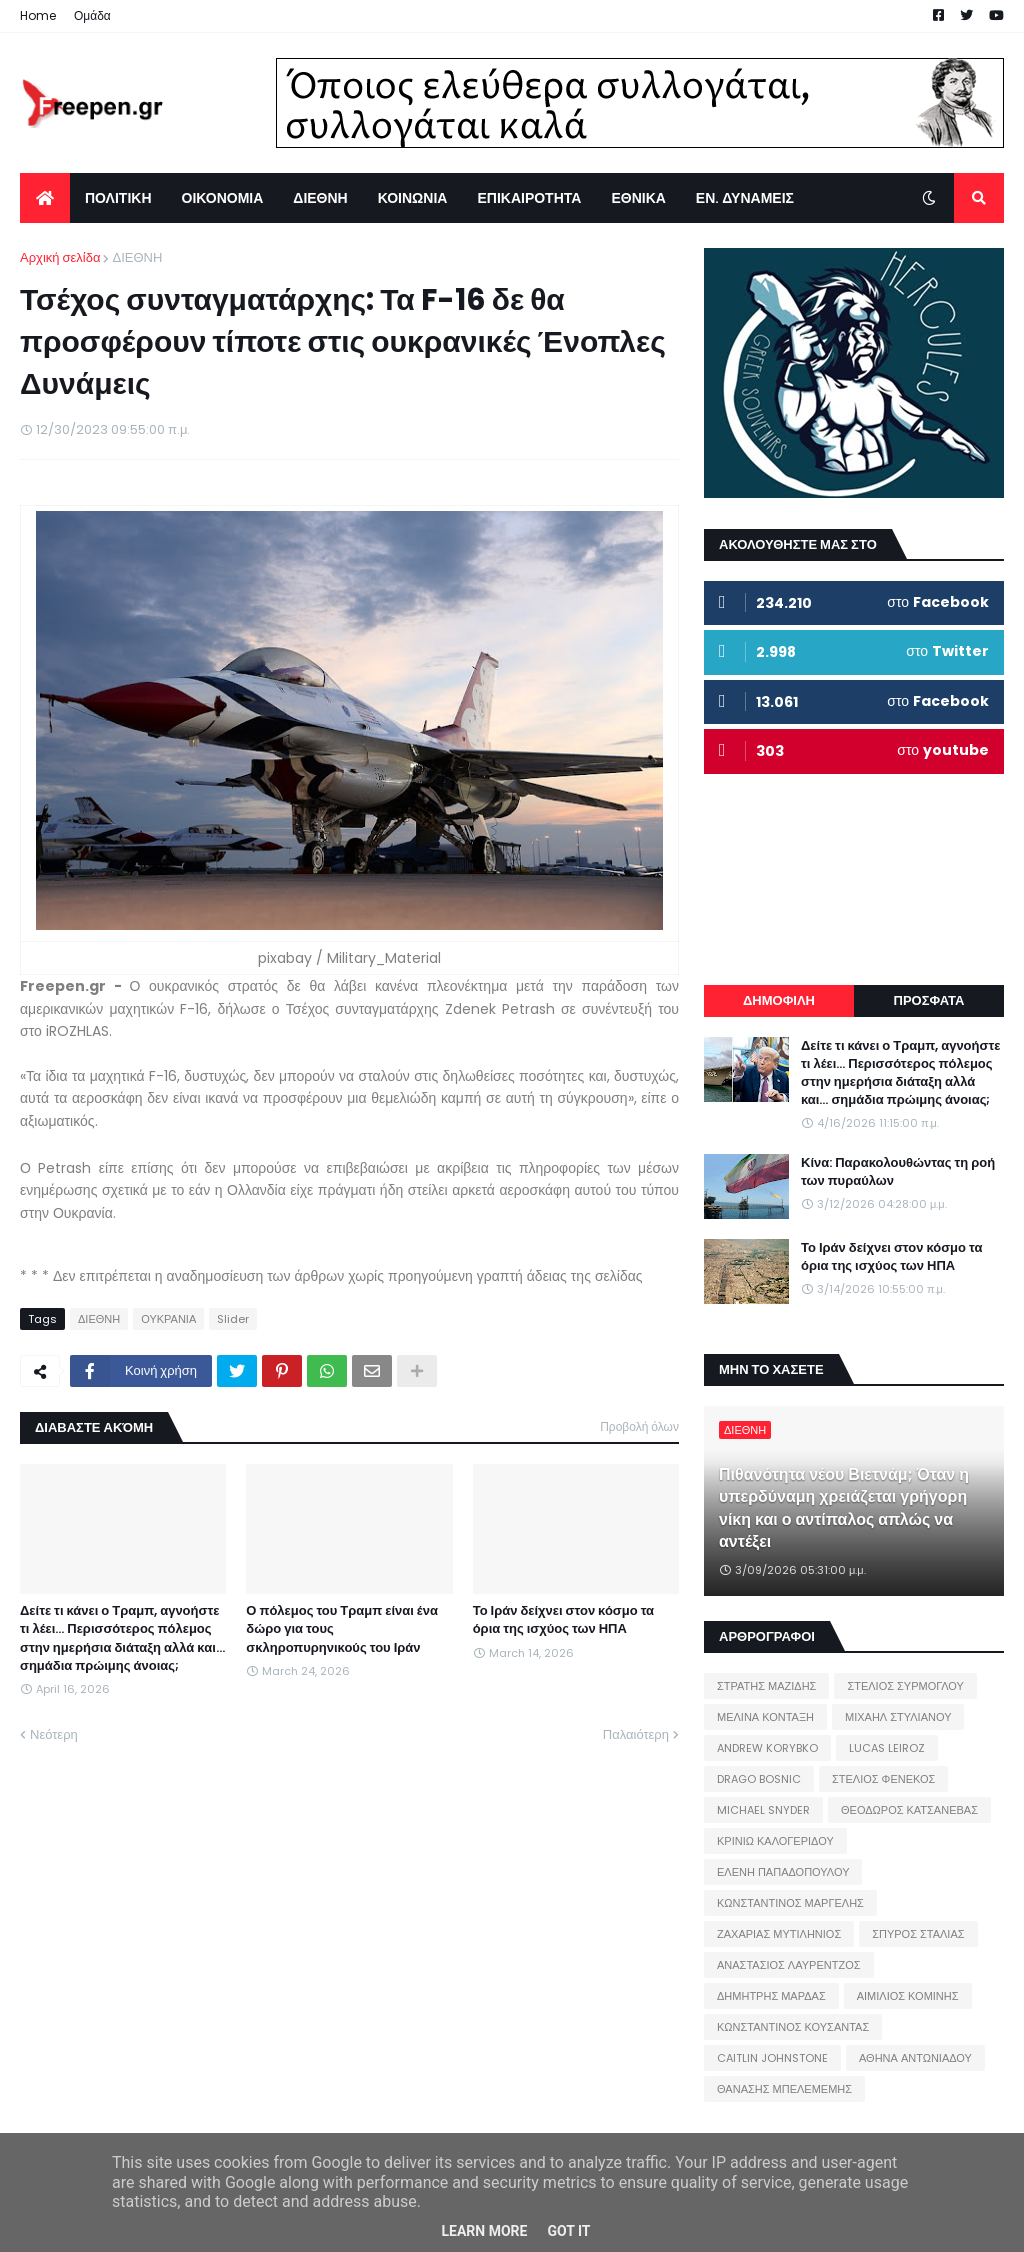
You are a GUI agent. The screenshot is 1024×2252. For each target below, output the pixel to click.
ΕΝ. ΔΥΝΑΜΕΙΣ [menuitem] (745, 198)
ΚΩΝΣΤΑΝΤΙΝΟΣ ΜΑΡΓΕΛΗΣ (790, 1903)
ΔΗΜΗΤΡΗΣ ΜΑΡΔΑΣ (771, 1996)
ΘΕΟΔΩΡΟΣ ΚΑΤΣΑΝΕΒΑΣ (909, 1810)
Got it (568, 2231)
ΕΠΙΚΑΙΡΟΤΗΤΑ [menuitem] (529, 198)
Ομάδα (92, 15)
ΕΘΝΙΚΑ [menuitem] (638, 198)
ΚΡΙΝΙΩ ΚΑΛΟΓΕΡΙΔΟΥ (775, 1841)
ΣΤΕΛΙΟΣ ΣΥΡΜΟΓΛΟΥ (905, 1686)
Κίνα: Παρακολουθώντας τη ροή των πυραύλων (898, 1172)
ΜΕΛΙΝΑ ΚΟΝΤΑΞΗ (765, 1717)
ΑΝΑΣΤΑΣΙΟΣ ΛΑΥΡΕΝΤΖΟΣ (789, 1965)
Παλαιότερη (636, 1734)
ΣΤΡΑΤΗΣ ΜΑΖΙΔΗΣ (766, 1686)
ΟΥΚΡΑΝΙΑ (168, 1319)
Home (38, 15)
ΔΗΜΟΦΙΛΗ (779, 1000)
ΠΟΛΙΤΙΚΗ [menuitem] (118, 198)
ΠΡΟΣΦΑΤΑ (929, 1000)
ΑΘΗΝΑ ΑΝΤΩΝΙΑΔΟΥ (915, 2058)
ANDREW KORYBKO (767, 1748)
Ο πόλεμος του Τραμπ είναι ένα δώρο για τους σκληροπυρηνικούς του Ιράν (342, 1629)
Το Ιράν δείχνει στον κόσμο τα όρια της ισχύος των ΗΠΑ (563, 1620)
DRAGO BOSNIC (759, 1779)
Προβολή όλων (639, 1426)
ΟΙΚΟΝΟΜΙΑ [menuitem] (223, 198)
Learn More (484, 2231)
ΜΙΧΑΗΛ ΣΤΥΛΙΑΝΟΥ (898, 1717)
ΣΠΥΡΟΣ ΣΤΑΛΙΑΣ (918, 1934)
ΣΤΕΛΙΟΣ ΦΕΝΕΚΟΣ (883, 1779)
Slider (233, 1319)
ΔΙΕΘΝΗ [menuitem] (320, 198)
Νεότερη (54, 1734)
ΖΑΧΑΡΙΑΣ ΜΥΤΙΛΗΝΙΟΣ (779, 1934)
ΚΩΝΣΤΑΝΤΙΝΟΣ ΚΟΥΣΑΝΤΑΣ (793, 2027)
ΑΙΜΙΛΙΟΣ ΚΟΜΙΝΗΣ (908, 1996)
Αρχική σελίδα (60, 257)
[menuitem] (45, 198)
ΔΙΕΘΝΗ (137, 257)
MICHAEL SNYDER (763, 1810)
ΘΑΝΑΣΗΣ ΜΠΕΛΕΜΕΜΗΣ (784, 2089)
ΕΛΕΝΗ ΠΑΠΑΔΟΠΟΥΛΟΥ (783, 1872)
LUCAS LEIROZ (887, 1748)
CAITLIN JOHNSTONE (772, 2058)
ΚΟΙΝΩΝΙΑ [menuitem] (413, 198)
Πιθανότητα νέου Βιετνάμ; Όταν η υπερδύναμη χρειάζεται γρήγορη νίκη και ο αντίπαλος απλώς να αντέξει (844, 1508)
